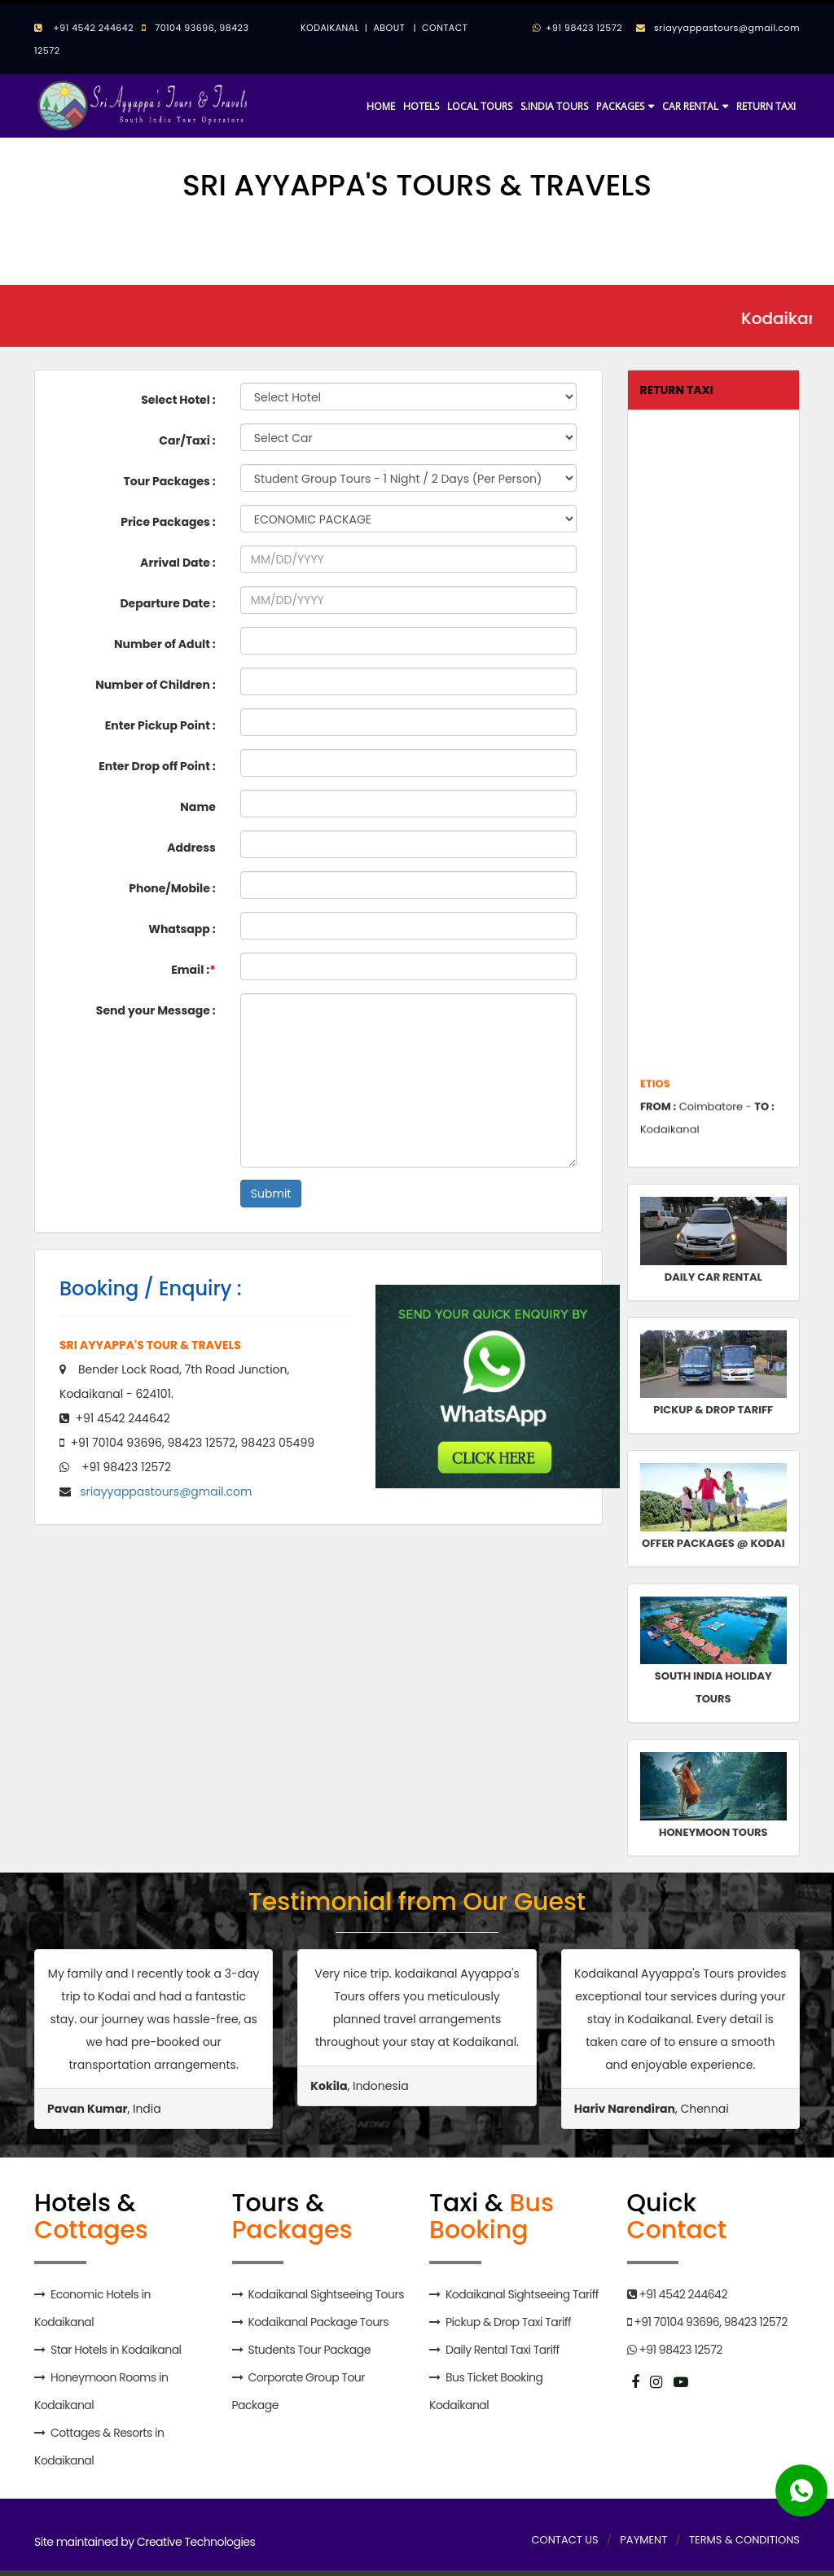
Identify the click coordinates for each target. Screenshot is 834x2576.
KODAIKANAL (330, 27)
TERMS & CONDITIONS (744, 2540)
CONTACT (444, 27)
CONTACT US (564, 2540)
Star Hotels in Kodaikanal (116, 2350)
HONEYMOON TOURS (713, 1832)
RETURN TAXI (766, 106)
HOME (381, 106)
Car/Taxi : (187, 440)
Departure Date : (167, 603)
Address (191, 847)
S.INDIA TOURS (554, 106)
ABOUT (389, 27)
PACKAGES (620, 106)
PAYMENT (643, 2540)
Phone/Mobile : (172, 888)
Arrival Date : (178, 562)
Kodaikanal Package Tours (318, 2322)
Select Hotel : (178, 400)
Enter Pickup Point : (160, 725)
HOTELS (421, 106)
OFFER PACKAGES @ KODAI (713, 1543)
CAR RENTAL (690, 106)
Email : (193, 970)
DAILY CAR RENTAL (713, 1277)
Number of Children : (155, 685)
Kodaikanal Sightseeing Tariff (522, 2294)
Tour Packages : (169, 481)
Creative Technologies (196, 2542)
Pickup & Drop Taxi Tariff (508, 2322)
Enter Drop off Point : (157, 766)
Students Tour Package (309, 2350)
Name (197, 807)
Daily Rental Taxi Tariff (503, 2350)
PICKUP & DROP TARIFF (713, 1409)
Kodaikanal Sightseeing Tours (325, 2294)
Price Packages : (168, 522)
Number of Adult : (165, 644)
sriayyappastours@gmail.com (723, 27)
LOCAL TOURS (479, 106)
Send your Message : (156, 1010)
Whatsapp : (182, 929)
